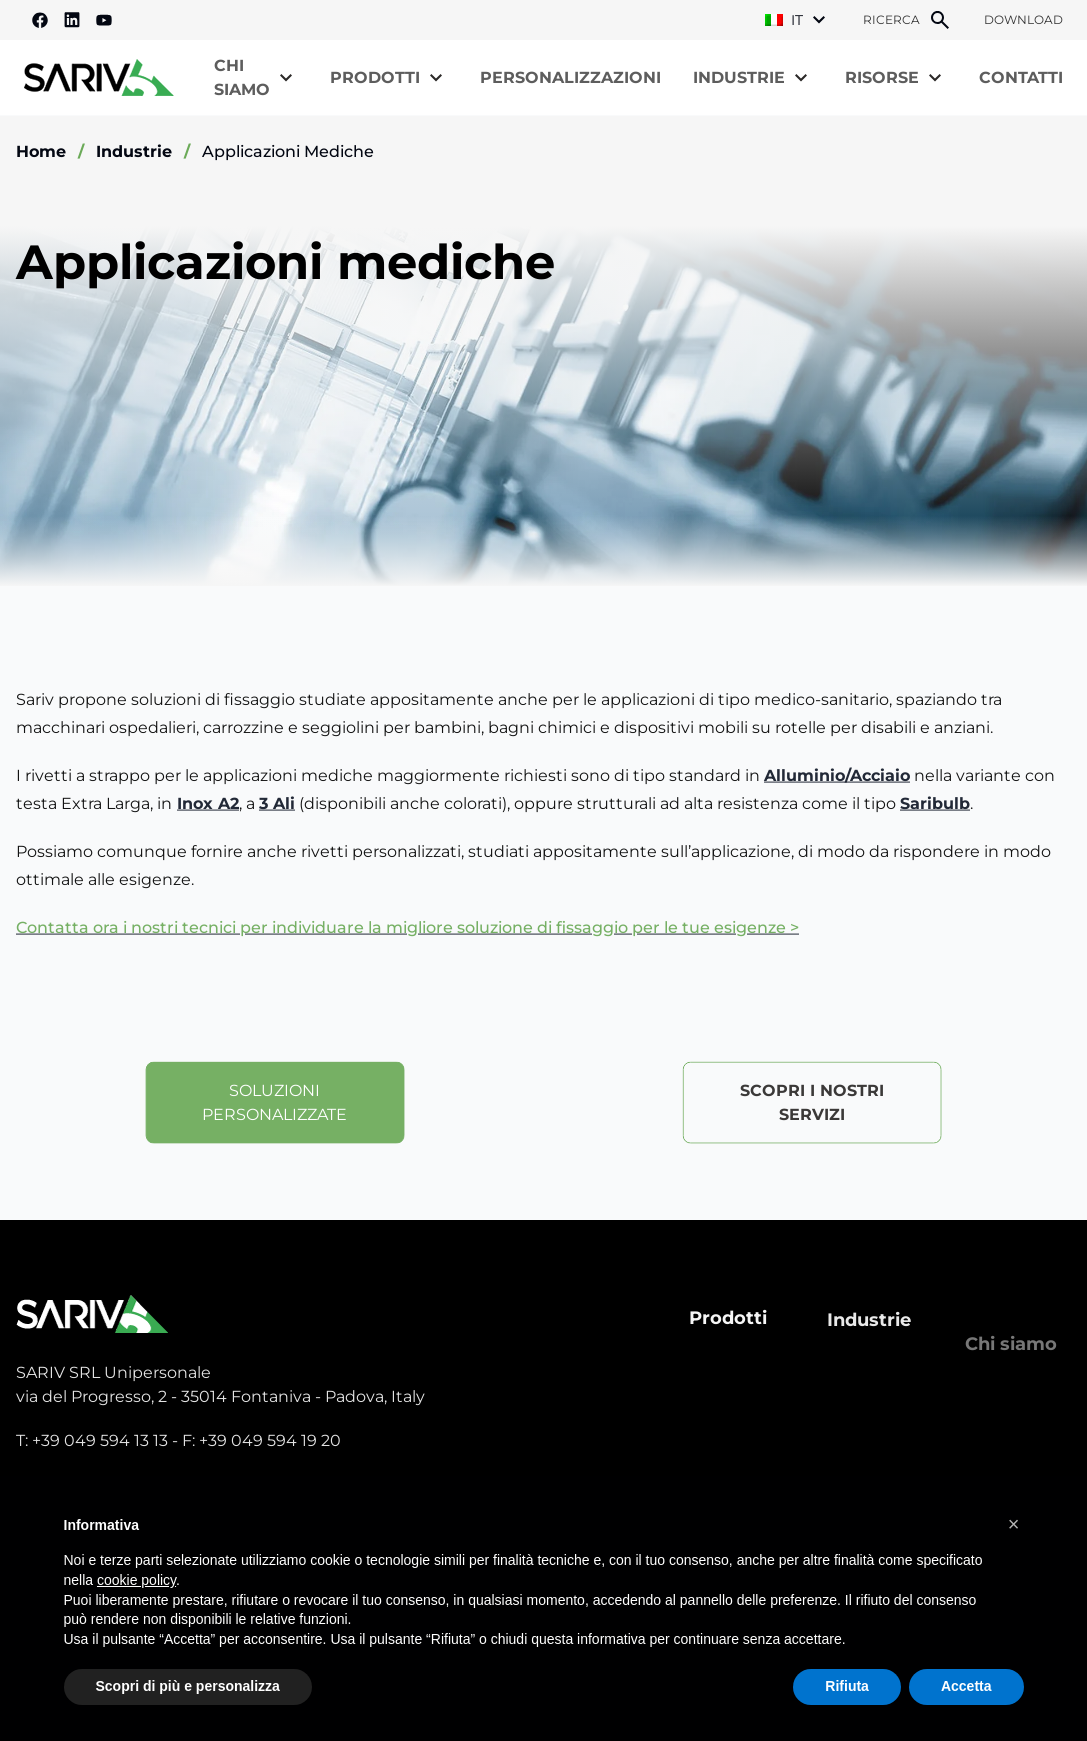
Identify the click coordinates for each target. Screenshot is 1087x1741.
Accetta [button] (966, 1686)
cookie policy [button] (136, 1580)
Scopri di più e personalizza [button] (188, 1686)
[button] (1014, 1524)
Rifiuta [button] (847, 1686)
